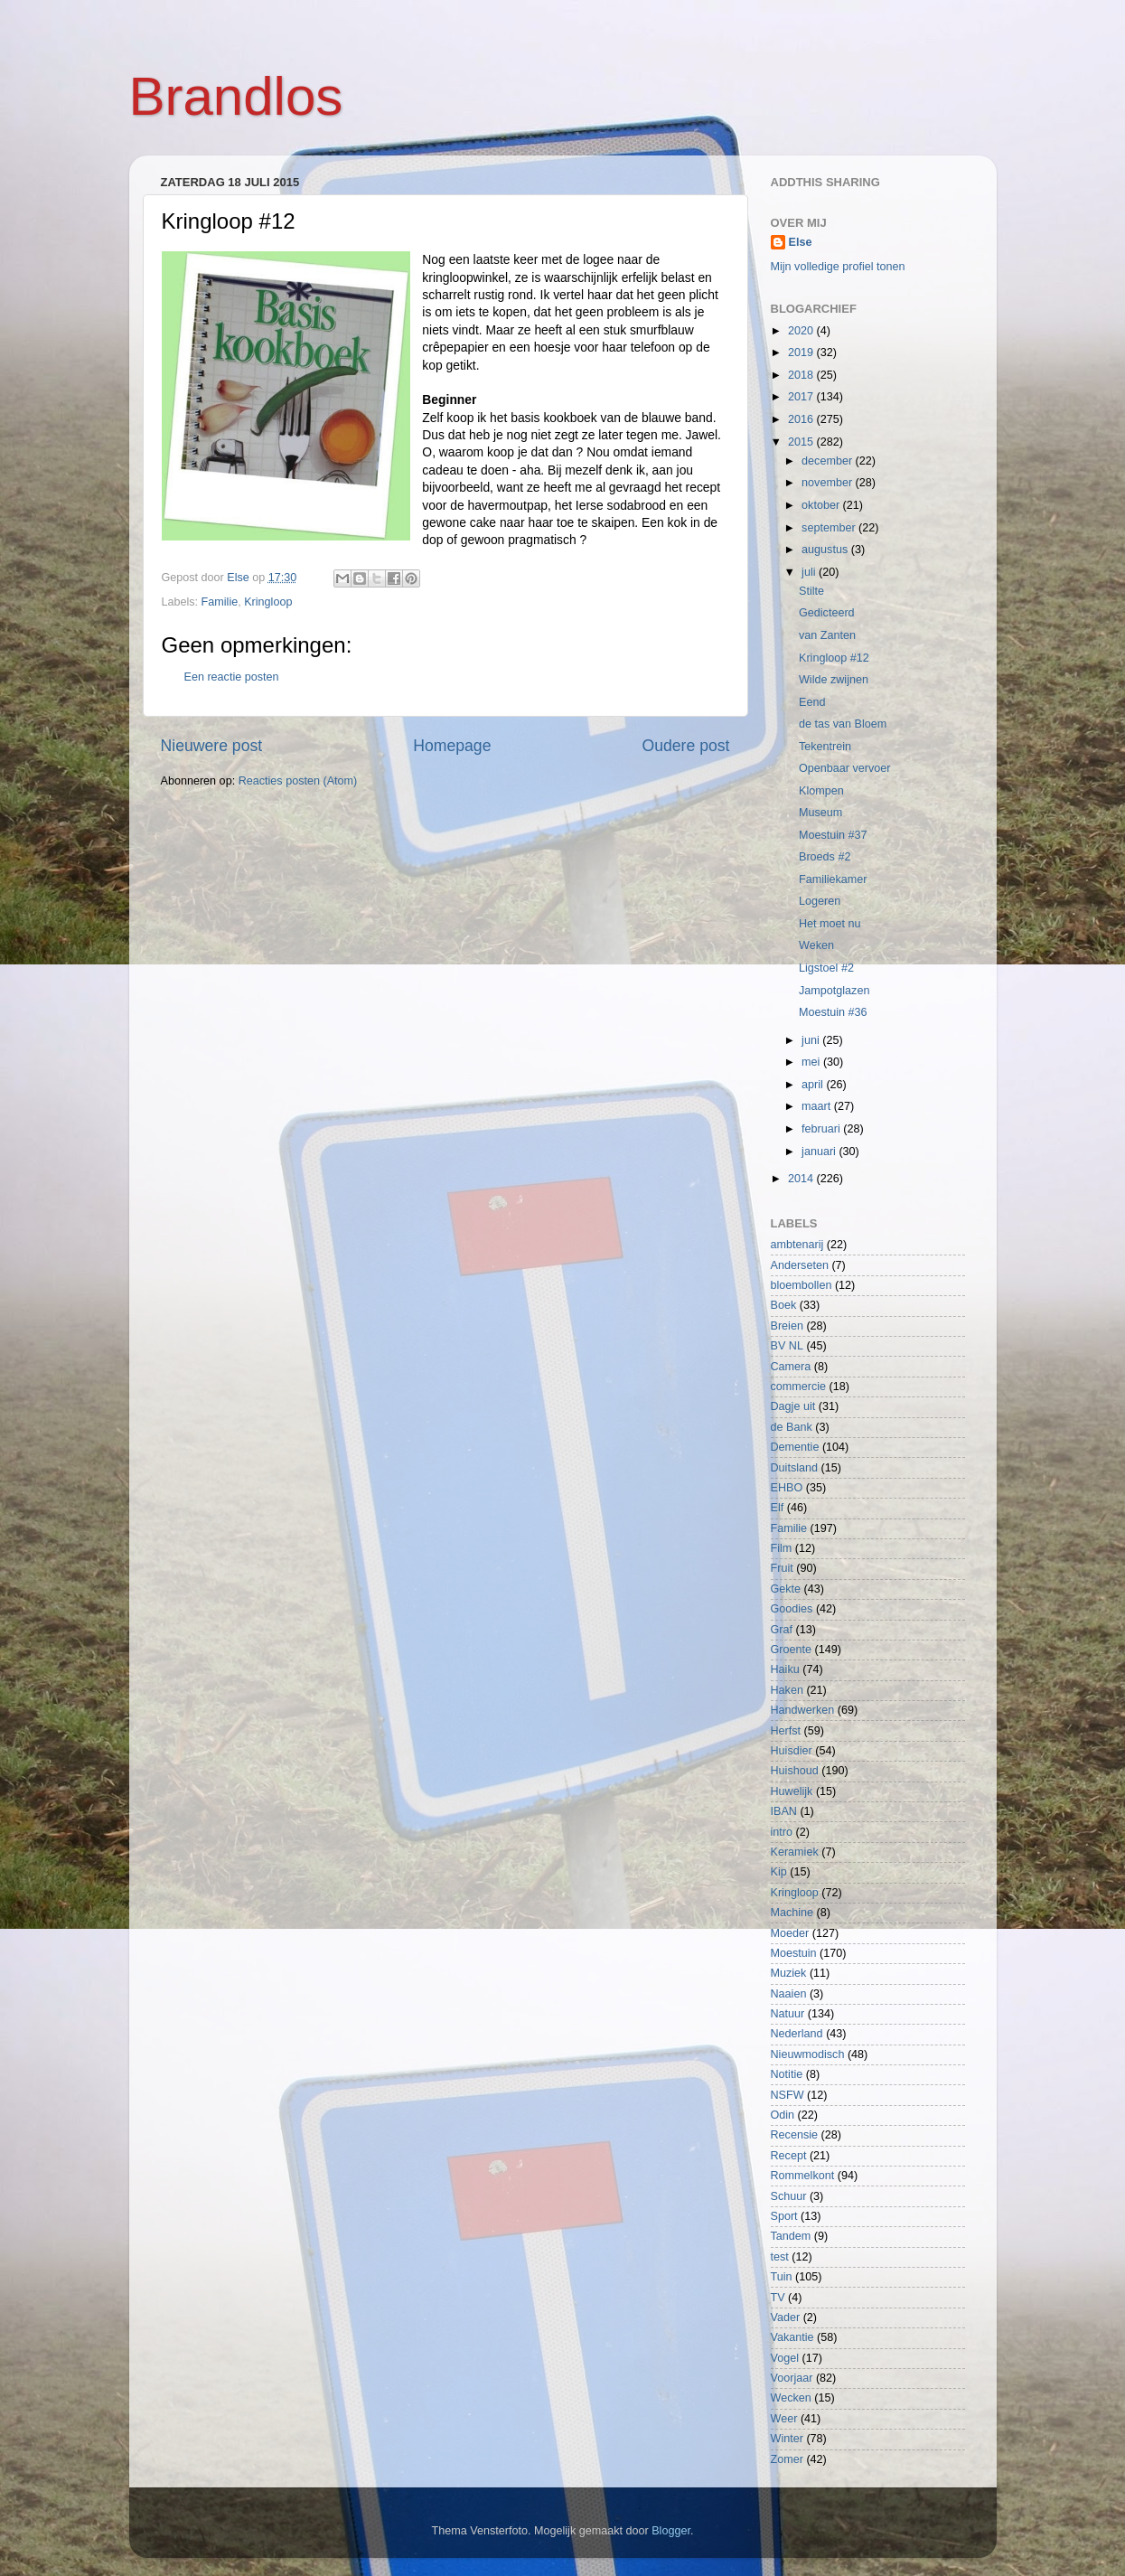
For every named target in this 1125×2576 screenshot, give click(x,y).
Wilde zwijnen (833, 679)
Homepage (452, 746)
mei (812, 1062)
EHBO (787, 1487)
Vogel (785, 2358)
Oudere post (686, 746)
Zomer (787, 2459)
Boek (784, 1305)
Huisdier (791, 1750)
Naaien (789, 1994)
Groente (791, 1649)
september (830, 528)
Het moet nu (830, 923)
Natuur (788, 2013)
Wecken (791, 2398)
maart (818, 1106)
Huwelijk (792, 1791)
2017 (802, 396)
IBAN (784, 1811)
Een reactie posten (231, 677)
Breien (787, 1326)
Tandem (791, 2236)
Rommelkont (803, 2175)
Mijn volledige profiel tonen (838, 266)
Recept (789, 2155)
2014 (802, 1178)
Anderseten (800, 1265)
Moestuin (794, 1953)
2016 (802, 419)
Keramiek (795, 1852)
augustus (826, 549)
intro (782, 1832)
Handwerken (803, 1710)
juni (812, 1040)
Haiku (785, 1669)
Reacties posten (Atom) (298, 781)
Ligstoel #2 (826, 968)
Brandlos (236, 96)
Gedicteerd (827, 612)
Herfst (786, 1731)
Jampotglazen (834, 990)
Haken (787, 1690)
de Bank (791, 1427)
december (829, 461)
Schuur (789, 2196)
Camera (791, 1366)
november (829, 482)
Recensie (795, 2135)
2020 (802, 330)
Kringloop (268, 602)
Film (781, 1548)
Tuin (781, 2276)
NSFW (787, 2095)
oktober (822, 505)
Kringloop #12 (834, 658)
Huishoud (795, 1770)
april (814, 1084)
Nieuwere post (212, 746)
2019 (802, 352)
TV (778, 2297)
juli (810, 572)
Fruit (782, 1568)
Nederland (797, 2033)
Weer (784, 2418)
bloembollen (801, 1285)
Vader (786, 2317)
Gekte (786, 1589)
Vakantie (792, 2337)
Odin (783, 2115)
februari (822, 1129)
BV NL (787, 1346)
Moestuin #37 (833, 835)
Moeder (790, 1933)
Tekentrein (825, 746)
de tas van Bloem (842, 724)
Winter (787, 2438)
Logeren (819, 901)
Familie (220, 602)
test (780, 2257)
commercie (799, 1386)
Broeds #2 (824, 857)
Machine (792, 1912)
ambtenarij (797, 1244)
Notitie (787, 2074)
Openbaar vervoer (845, 768)
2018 (802, 375)
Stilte (811, 591)
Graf (782, 1629)
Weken (816, 945)
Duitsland (795, 1468)
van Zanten (827, 635)
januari (820, 1151)
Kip (779, 1872)
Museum (820, 812)
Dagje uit (793, 1406)
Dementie (795, 1447)
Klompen (821, 791)
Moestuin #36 (833, 1012)
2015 (802, 442)
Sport (784, 2216)
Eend (812, 702)
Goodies (792, 1609)
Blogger (671, 2530)
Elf (777, 1507)
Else (800, 242)
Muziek (789, 1973)
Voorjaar (792, 2378)
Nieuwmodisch (808, 2054)
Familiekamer (833, 879)
